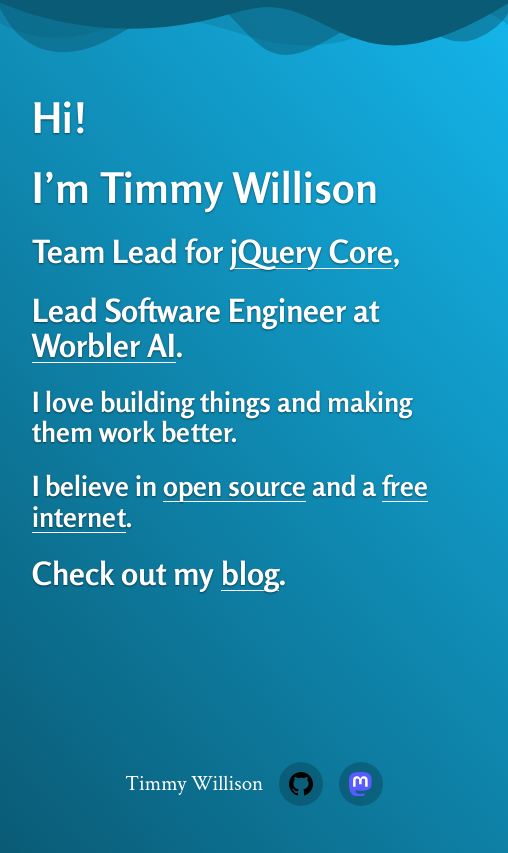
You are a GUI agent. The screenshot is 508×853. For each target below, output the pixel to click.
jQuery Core (311, 251)
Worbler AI (104, 345)
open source (234, 486)
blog (250, 573)
